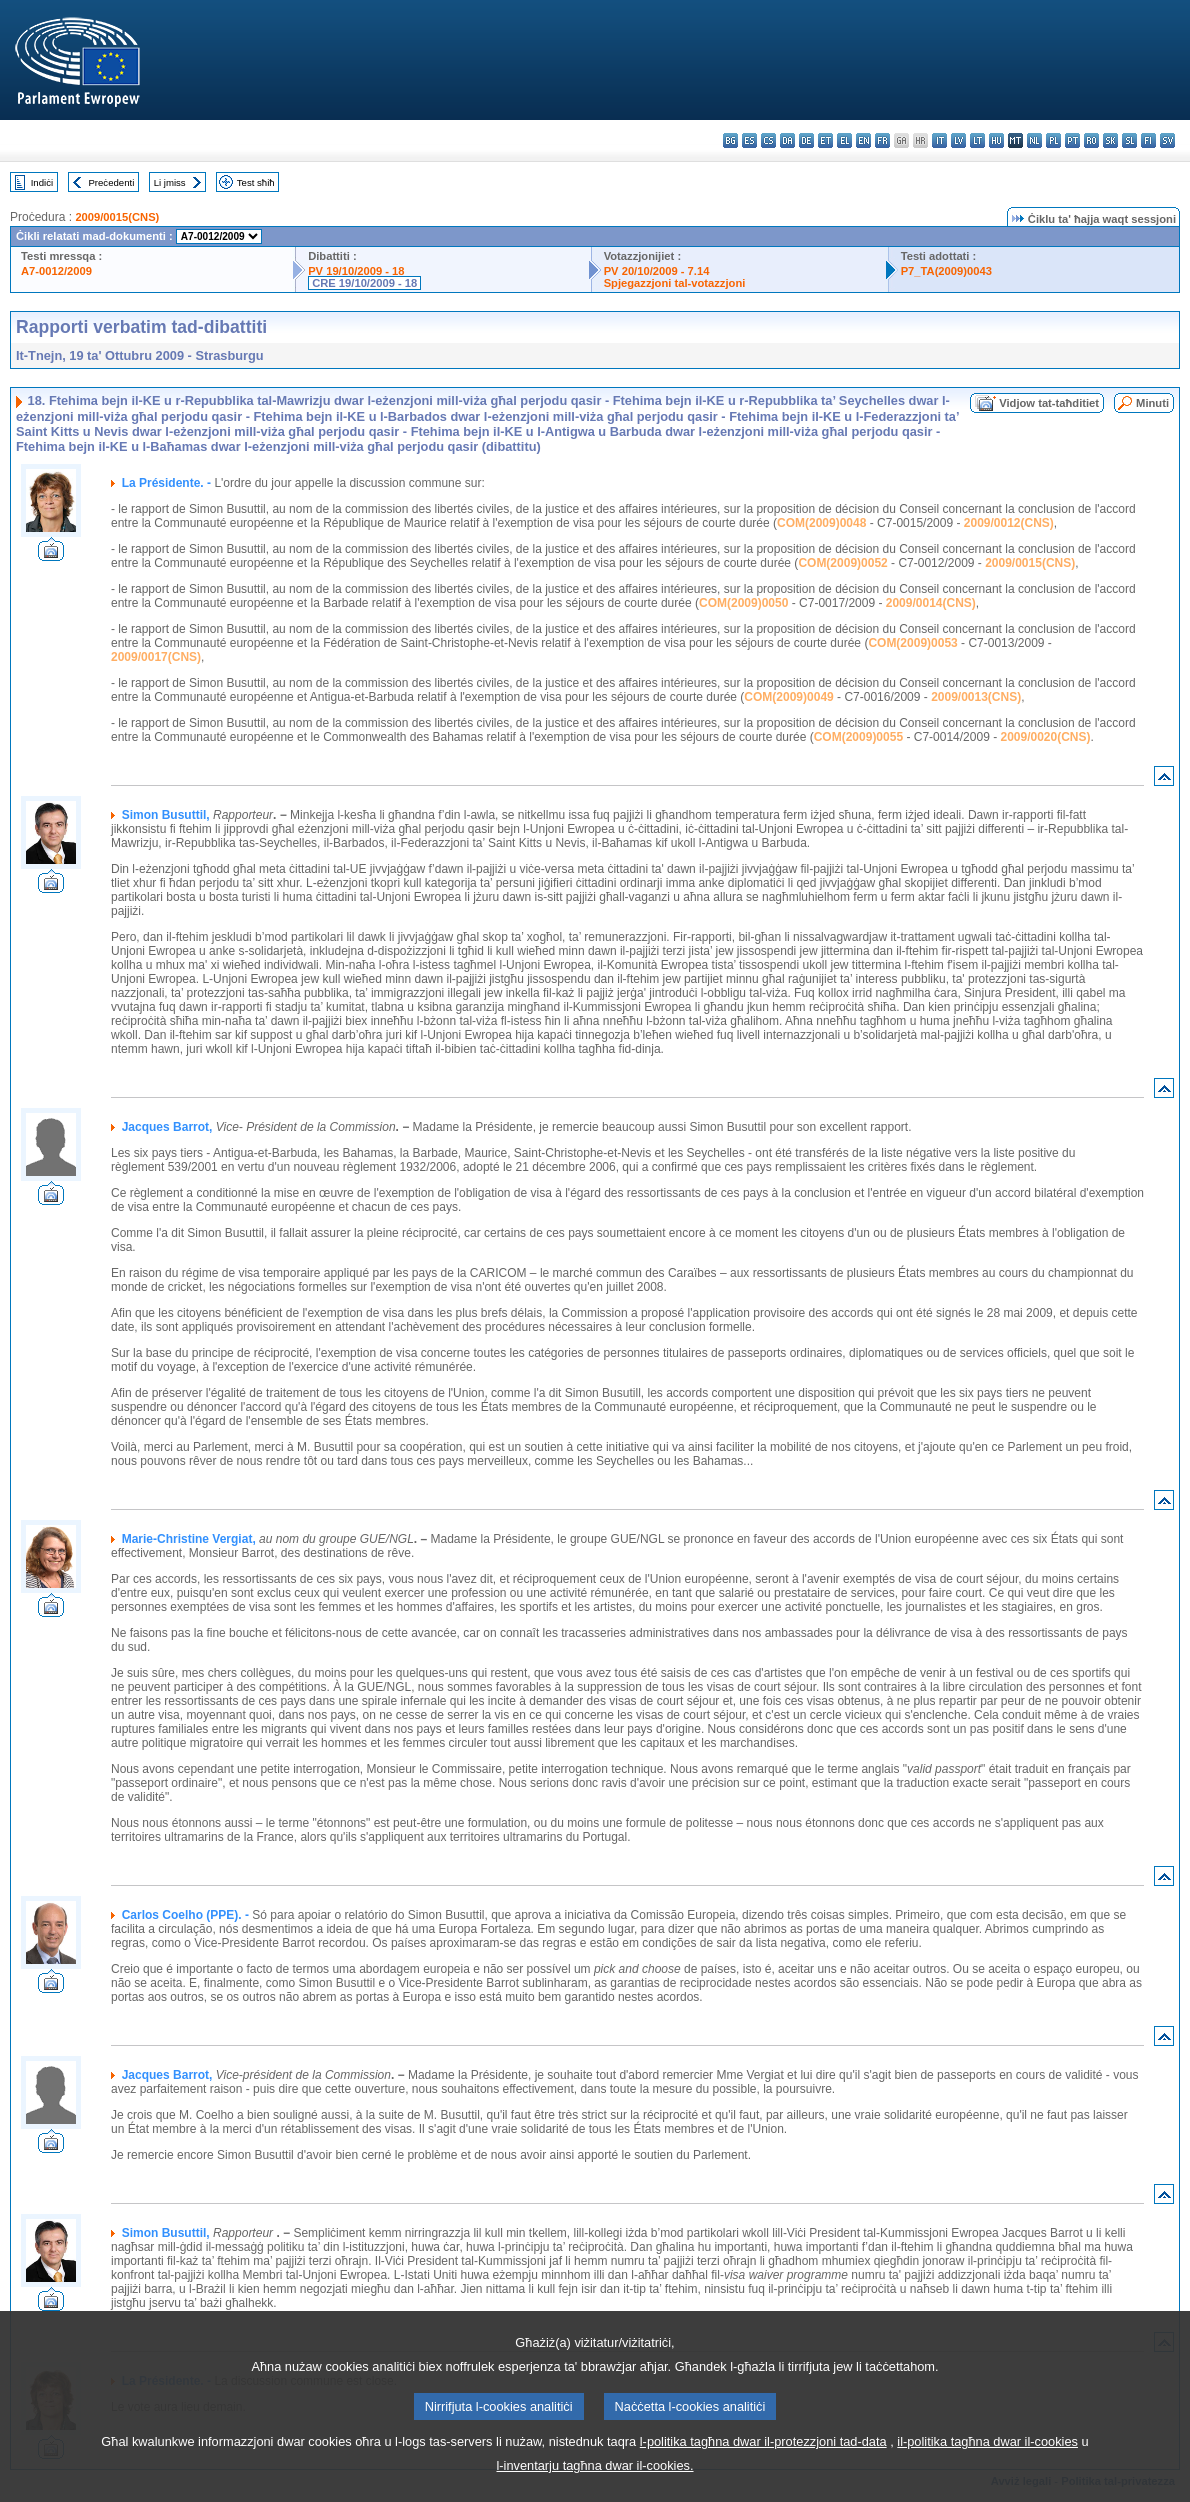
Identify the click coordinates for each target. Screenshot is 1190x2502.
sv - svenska (1167, 140)
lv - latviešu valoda (958, 140)
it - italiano (939, 140)
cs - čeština (768, 140)
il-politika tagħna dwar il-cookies (987, 2471)
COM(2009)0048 (821, 523)
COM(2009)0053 (912, 643)
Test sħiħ (256, 182)
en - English (863, 140)
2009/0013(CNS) (976, 697)
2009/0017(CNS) (156, 657)
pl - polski (1053, 140)
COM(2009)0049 (788, 697)
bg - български (730, 140)
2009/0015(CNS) (117, 217)
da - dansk (787, 140)
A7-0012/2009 (56, 271)
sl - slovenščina (1129, 140)
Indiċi (42, 182)
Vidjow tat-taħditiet (1049, 403)
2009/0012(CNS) (1009, 523)
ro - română (1091, 140)
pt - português (1072, 140)
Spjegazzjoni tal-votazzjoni (675, 283)
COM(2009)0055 (858, 737)
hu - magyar (996, 140)
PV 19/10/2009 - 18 (356, 271)
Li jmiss (170, 182)
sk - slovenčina (1110, 140)
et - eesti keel (825, 140)
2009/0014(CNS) (931, 603)
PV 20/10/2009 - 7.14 (657, 271)
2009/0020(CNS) (1045, 737)
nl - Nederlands (1034, 140)
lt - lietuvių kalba (977, 140)
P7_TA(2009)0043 (946, 271)
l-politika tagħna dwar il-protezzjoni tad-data (763, 2471)
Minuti (1152, 403)
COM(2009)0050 (743, 603)
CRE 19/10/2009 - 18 (364, 283)
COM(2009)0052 (842, 563)
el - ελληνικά (844, 140)
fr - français (882, 140)
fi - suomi (1148, 140)
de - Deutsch (806, 140)
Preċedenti (111, 182)
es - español (749, 140)
